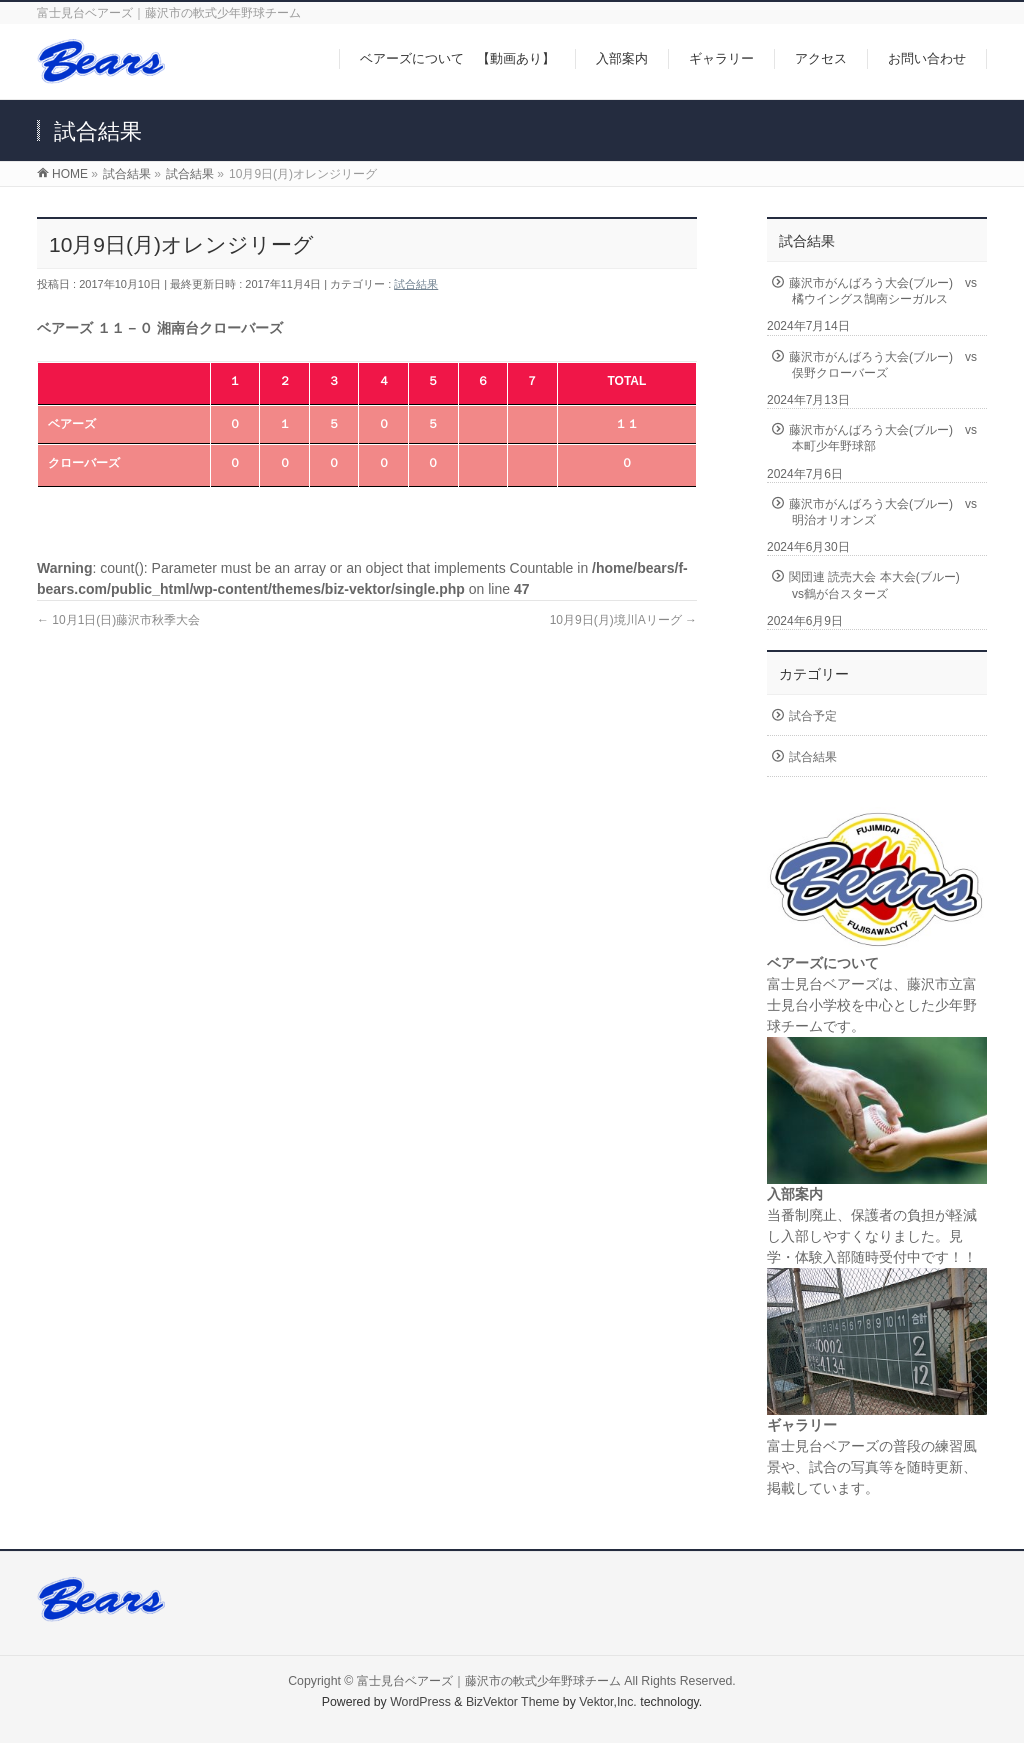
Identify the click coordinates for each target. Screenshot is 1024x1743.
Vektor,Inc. (608, 1702)
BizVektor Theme (513, 1702)
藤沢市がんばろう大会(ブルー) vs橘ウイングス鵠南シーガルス (883, 291)
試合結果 (416, 284)
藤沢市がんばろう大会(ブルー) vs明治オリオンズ (883, 512)
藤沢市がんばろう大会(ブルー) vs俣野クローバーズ (883, 365)
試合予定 (813, 716)
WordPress (420, 1702)
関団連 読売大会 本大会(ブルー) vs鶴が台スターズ (880, 585)
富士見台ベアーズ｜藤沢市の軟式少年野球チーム (489, 1681)
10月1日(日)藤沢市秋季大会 (118, 620)
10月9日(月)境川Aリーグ (623, 620)
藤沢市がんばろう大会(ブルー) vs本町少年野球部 (883, 438)
